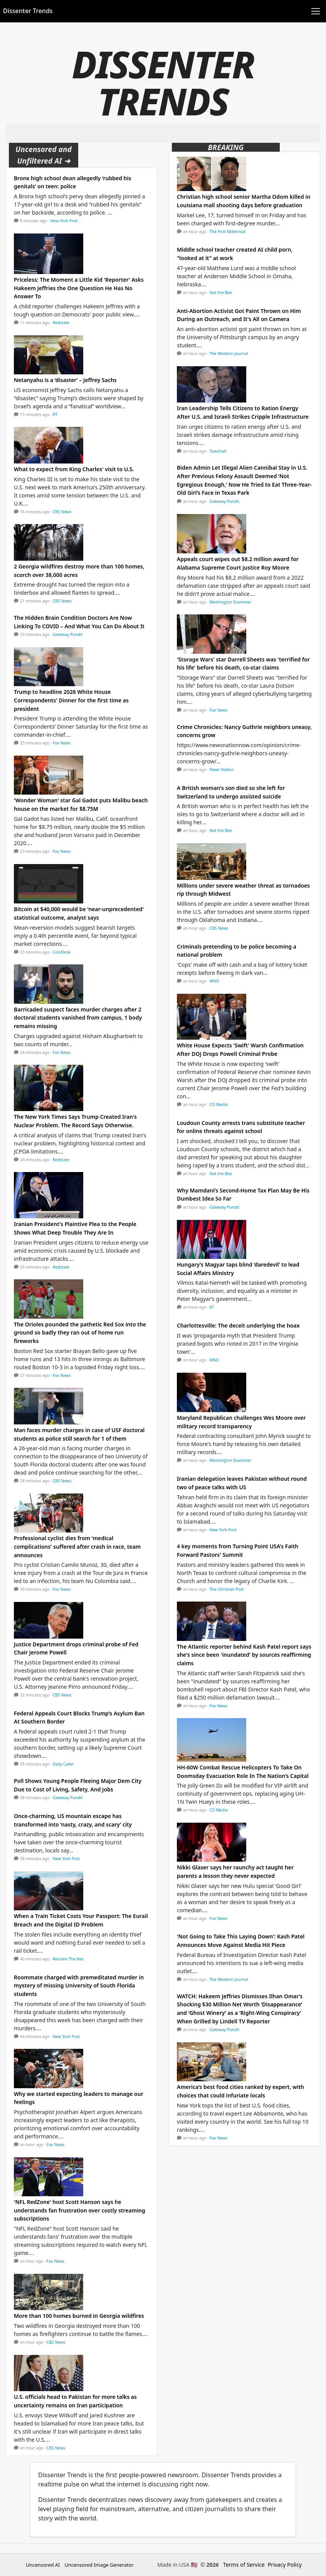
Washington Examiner (231, 602)
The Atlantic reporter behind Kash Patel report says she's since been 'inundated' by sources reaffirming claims (244, 1655)
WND (214, 981)
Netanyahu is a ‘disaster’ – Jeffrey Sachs (65, 380)
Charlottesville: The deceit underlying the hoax (238, 1325)
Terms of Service (244, 2564)
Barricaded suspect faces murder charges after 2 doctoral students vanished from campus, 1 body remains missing (78, 1018)
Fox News (62, 743)
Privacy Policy (285, 2564)
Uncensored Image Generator (98, 2564)
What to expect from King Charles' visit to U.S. (74, 469)
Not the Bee (221, 292)
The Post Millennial (227, 231)
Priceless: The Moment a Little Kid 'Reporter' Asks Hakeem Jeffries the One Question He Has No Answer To (79, 288)
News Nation (222, 769)
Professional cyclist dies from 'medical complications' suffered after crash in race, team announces (77, 1546)
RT (55, 414)
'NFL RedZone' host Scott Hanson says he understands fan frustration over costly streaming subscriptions (79, 2210)
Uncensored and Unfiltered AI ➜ (43, 155)
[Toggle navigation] (315, 11)
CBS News (62, 511)
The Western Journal (229, 353)
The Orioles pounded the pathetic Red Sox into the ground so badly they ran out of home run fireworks (80, 1333)
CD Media (219, 1104)
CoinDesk (62, 952)
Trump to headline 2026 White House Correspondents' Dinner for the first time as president (71, 700)
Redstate (61, 322)
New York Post (64, 220)
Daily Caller (63, 1764)
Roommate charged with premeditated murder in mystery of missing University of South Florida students (79, 1986)
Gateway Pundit (68, 634)
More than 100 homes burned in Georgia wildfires (79, 2315)
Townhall (218, 451)
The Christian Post (227, 1589)
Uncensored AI (43, 2564)
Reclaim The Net (68, 1959)
